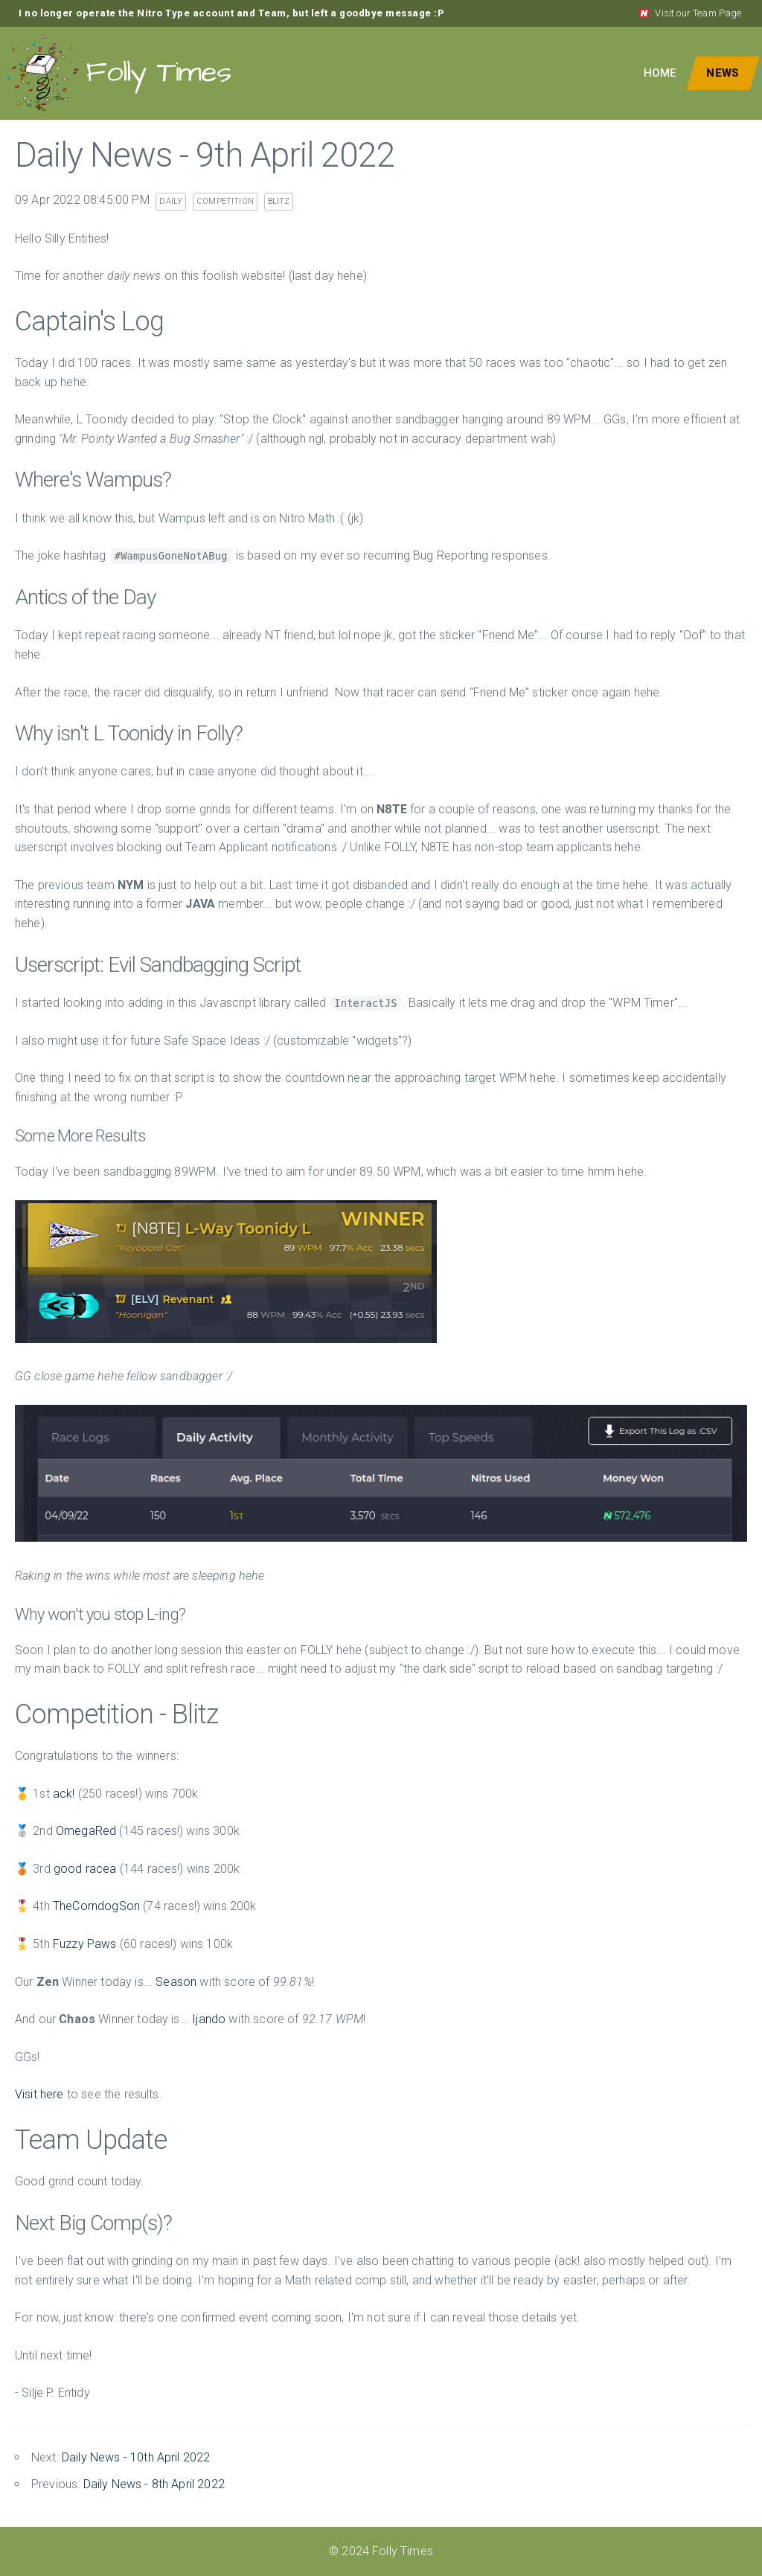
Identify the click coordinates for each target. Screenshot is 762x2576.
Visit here (39, 2094)
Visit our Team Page (689, 13)
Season (176, 1982)
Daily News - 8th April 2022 (154, 2484)
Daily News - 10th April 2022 (136, 2457)
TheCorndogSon (96, 1906)
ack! (64, 1794)
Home (660, 73)
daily (170, 201)
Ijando (208, 2019)
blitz (279, 201)
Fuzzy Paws (85, 1944)
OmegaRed (86, 1831)
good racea (85, 1869)
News (722, 73)
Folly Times (119, 73)
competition (225, 201)
